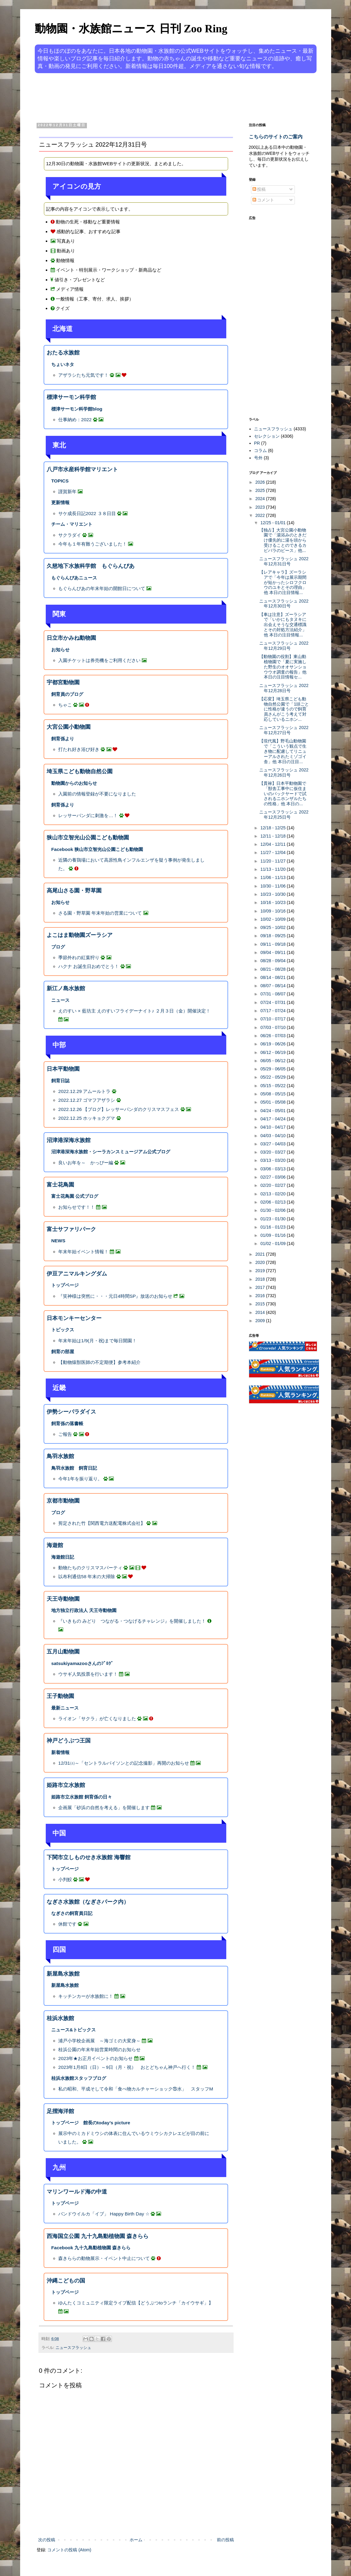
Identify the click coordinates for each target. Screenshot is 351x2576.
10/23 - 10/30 (273, 894)
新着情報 (60, 1752)
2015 (260, 1303)
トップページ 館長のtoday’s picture (90, 2122)
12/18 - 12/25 (273, 827)
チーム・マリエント (71, 524)
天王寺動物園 (63, 1599)
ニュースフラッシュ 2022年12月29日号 (283, 646)
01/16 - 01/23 (273, 1227)
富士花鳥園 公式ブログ (74, 1196)
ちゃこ (65, 704)
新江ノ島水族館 (66, 988)
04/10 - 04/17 (273, 1127)
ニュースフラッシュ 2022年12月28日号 (283, 688)
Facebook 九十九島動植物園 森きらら (91, 2247)
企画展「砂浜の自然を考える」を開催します (104, 1807)
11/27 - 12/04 (273, 852)
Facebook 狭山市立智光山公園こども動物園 (97, 849)
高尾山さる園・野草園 (74, 891)
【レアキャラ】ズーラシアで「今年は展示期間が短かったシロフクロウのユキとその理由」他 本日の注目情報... (282, 582)
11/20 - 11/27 (273, 861)
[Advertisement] (152, 97)
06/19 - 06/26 (273, 1043)
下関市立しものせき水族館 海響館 (89, 1857)
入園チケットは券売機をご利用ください (99, 660)
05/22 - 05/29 (273, 1077)
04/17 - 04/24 (273, 1118)
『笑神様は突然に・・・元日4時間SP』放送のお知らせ (115, 1296)
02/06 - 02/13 (273, 1202)
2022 (260, 515)
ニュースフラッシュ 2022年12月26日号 (283, 772)
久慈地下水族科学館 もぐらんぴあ (90, 566)
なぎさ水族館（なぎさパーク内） (88, 1902)
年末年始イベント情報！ (83, 1251)
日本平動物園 (63, 1069)
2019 (260, 1270)
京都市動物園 (63, 1501)
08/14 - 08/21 (273, 977)
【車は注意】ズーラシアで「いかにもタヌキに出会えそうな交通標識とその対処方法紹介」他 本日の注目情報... (282, 624)
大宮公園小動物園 (69, 727)
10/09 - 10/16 (273, 911)
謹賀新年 (67, 491)
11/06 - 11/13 (273, 877)
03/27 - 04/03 (273, 1143)
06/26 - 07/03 (273, 1035)
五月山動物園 (63, 1652)
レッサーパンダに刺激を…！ (88, 815)
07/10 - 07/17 (273, 1018)
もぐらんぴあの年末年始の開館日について (101, 588)
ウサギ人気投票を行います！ (88, 1674)
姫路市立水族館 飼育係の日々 (81, 1796)
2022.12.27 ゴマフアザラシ (86, 1100)
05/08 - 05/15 (273, 1093)
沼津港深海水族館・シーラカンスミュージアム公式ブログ (110, 1151)
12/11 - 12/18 (273, 836)
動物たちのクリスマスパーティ (90, 1567)
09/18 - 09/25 (273, 935)
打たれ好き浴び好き (78, 749)
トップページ (65, 1285)
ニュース (60, 1000)
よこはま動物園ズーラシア (80, 935)
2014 (260, 1312)
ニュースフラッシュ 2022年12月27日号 (283, 730)
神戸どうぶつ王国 (69, 1741)
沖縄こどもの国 (66, 2281)
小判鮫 (65, 1879)
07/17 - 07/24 (273, 1010)
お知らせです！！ (76, 1207)
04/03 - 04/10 (273, 1135)
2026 (260, 482)
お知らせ (60, 649)
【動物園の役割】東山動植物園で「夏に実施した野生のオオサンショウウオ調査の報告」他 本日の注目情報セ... (282, 666)
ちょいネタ (62, 364)
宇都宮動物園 (63, 682)
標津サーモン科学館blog (76, 408)
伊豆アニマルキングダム (77, 1274)
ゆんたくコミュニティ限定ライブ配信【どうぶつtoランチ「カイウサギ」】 (135, 2302)
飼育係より (62, 738)
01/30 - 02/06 (273, 1210)
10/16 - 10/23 (273, 902)
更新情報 (60, 502)
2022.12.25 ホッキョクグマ (86, 1118)
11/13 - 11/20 (273, 869)
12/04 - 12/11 (273, 844)
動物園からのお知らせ (74, 783)
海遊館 (55, 1545)
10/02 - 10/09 (273, 919)
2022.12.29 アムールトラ (84, 1091)
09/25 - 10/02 (273, 927)
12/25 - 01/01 (273, 522)
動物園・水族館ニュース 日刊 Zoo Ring (131, 29)
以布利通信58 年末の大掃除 (86, 1576)
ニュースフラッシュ (73, 2348)
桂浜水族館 (60, 2018)
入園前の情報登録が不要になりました (97, 793)
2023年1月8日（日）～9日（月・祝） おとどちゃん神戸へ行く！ (126, 2067)
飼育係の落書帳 (67, 1423)
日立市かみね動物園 (71, 638)
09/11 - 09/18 (273, 944)
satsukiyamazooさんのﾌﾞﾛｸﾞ (82, 1663)
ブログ (58, 946)
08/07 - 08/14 (273, 985)
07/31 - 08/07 (273, 993)
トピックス (62, 1329)
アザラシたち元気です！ (83, 375)
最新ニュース (65, 1707)
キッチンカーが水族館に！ (85, 1996)
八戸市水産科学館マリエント (82, 469)
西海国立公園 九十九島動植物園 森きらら (98, 2236)
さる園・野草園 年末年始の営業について (100, 913)
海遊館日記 (62, 1557)
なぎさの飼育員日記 (71, 1913)
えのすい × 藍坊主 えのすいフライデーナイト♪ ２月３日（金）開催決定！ (134, 1010)
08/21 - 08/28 (273, 969)
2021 (260, 1254)
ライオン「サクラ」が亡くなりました (97, 1718)
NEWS (58, 1240)
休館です (67, 1924)
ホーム (136, 2539)
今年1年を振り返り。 (80, 1478)
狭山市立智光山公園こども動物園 (88, 837)
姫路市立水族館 (66, 1785)
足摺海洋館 (60, 2111)
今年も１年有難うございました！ (92, 543)
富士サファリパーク (71, 1229)
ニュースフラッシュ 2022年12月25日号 (283, 814)
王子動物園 (60, 1696)
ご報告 (65, 1434)
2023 (260, 507)
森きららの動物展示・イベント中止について (104, 2258)
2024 (260, 498)
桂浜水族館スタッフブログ (78, 2078)
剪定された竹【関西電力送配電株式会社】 (101, 1523)
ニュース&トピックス (73, 2029)
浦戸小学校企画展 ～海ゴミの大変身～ (99, 2040)
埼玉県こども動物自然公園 (80, 771)
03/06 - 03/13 (273, 1168)
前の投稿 (225, 2539)
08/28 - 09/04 (273, 960)
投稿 (259, 189)
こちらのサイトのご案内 (276, 136)
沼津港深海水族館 (69, 1140)
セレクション (267, 436)
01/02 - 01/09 (273, 1243)
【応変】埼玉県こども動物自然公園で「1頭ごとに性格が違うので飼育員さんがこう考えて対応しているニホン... (284, 709)
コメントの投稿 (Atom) (69, 2549)
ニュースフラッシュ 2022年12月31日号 (283, 561)
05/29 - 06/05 (273, 1068)
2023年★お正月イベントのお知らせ (95, 2058)
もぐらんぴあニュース (74, 577)
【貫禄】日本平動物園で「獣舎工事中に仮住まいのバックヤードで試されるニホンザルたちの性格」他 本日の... (282, 793)
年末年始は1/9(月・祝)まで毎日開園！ (97, 1340)
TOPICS (60, 480)
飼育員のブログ (67, 694)
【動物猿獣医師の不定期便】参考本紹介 (99, 1362)
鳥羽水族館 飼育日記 (74, 1468)
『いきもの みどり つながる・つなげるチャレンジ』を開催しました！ (132, 1621)
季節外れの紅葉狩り (78, 957)
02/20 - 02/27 (273, 1185)
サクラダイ (69, 535)
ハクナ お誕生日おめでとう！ (88, 966)
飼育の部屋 (62, 1351)
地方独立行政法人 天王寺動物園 (83, 1610)
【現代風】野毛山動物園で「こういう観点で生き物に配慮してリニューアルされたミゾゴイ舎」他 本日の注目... (282, 751)
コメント (263, 199)
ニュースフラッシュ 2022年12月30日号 (283, 604)
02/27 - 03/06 (273, 1177)
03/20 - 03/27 (273, 1152)
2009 (260, 1320)
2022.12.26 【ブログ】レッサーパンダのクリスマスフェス (118, 1109)
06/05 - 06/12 (273, 1060)
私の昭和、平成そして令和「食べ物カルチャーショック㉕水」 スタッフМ (135, 2088)
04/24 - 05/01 (273, 1110)
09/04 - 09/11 (273, 952)
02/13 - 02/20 (273, 1193)
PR (257, 443)
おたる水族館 (63, 353)
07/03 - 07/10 (273, 1027)
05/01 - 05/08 (273, 1102)
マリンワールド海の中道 (77, 2192)
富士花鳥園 (60, 1185)
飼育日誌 (60, 1080)
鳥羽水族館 (60, 1456)
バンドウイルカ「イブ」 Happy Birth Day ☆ (103, 2213)
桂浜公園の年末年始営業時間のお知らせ (99, 2049)
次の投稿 (46, 2539)
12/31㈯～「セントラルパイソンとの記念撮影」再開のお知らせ (123, 1763)
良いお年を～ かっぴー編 (85, 1162)
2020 (260, 1262)
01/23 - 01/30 (273, 1218)
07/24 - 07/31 (273, 1002)
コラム (260, 450)
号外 (258, 457)
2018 (260, 1279)
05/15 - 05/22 (273, 1085)
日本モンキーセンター (74, 1318)
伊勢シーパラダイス (71, 1412)
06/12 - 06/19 (273, 1052)
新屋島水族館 (63, 1974)
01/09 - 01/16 (273, 1235)
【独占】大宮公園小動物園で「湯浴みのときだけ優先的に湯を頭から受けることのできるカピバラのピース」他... (282, 540)
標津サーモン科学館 (71, 397)
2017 (260, 1287)
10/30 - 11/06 (273, 886)
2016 (260, 1295)
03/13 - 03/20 (273, 1160)
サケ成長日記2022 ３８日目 (87, 513)
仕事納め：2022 (74, 419)
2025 (260, 490)
